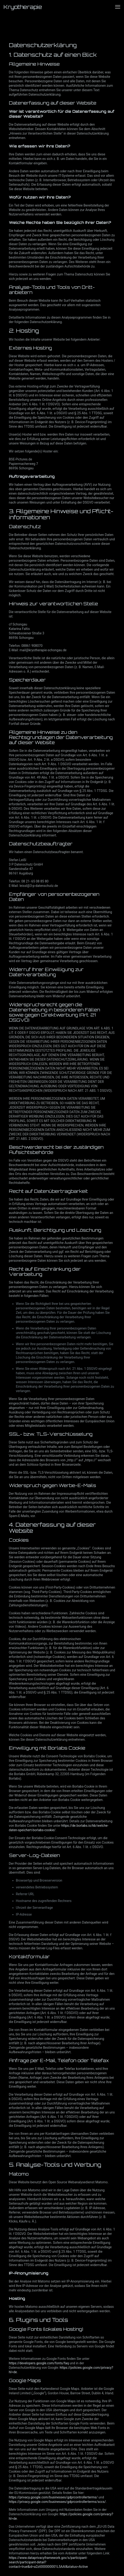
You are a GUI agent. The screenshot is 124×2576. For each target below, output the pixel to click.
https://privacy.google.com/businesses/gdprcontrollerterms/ (53, 2497)
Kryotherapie (23, 7)
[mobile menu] (118, 7)
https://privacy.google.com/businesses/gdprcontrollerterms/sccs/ (57, 2502)
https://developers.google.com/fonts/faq (39, 2363)
